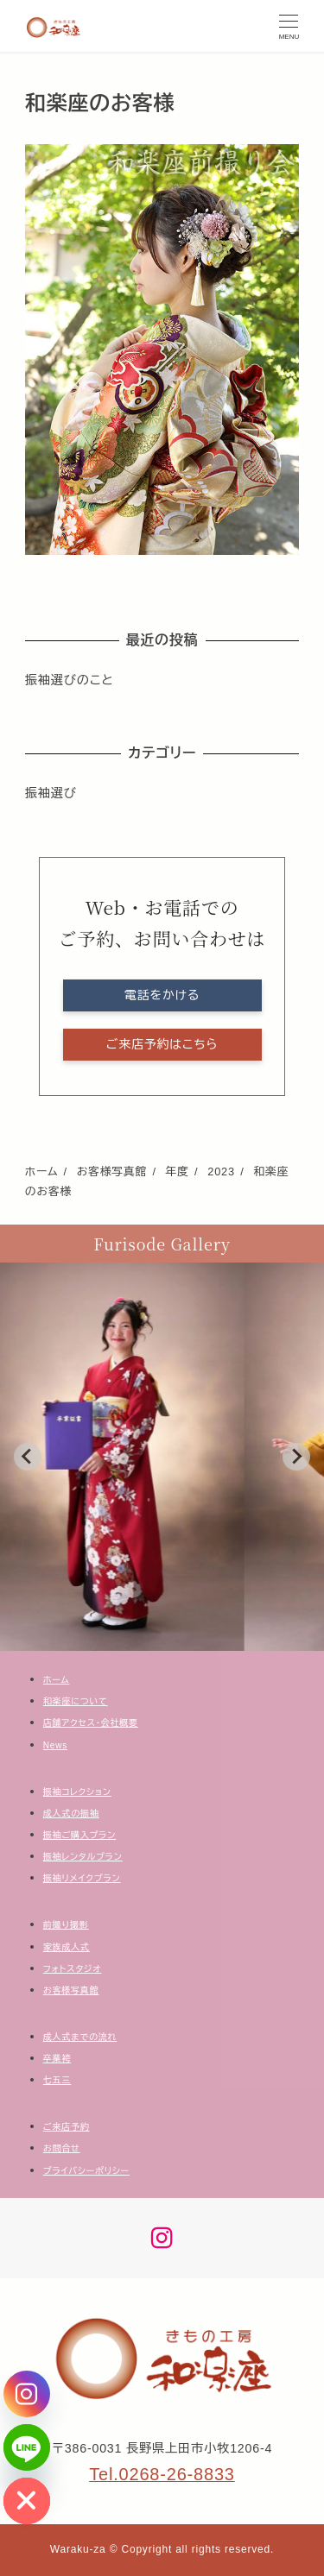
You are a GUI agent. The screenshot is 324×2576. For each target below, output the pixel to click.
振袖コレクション (77, 1792)
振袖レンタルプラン (83, 1856)
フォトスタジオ (72, 1969)
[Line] (26, 2447)
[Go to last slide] (27, 1457)
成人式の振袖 (71, 1813)
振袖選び (51, 793)
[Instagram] (26, 2394)
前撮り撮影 (66, 1925)
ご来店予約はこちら (162, 1044)
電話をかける (162, 995)
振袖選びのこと (69, 680)
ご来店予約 (66, 2127)
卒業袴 (57, 2058)
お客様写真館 (71, 1990)
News (55, 1745)
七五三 (57, 2080)
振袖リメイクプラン (82, 1878)
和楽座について (75, 1701)
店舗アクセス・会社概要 (90, 1723)
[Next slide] (296, 1457)
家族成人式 (66, 1947)
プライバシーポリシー (86, 2171)
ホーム (56, 1680)
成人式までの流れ (80, 2037)
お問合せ (61, 2148)
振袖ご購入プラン (79, 1835)
